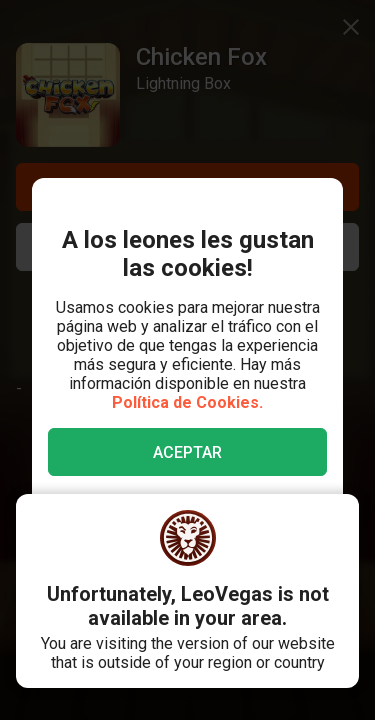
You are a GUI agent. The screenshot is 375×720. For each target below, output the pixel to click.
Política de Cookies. (187, 402)
